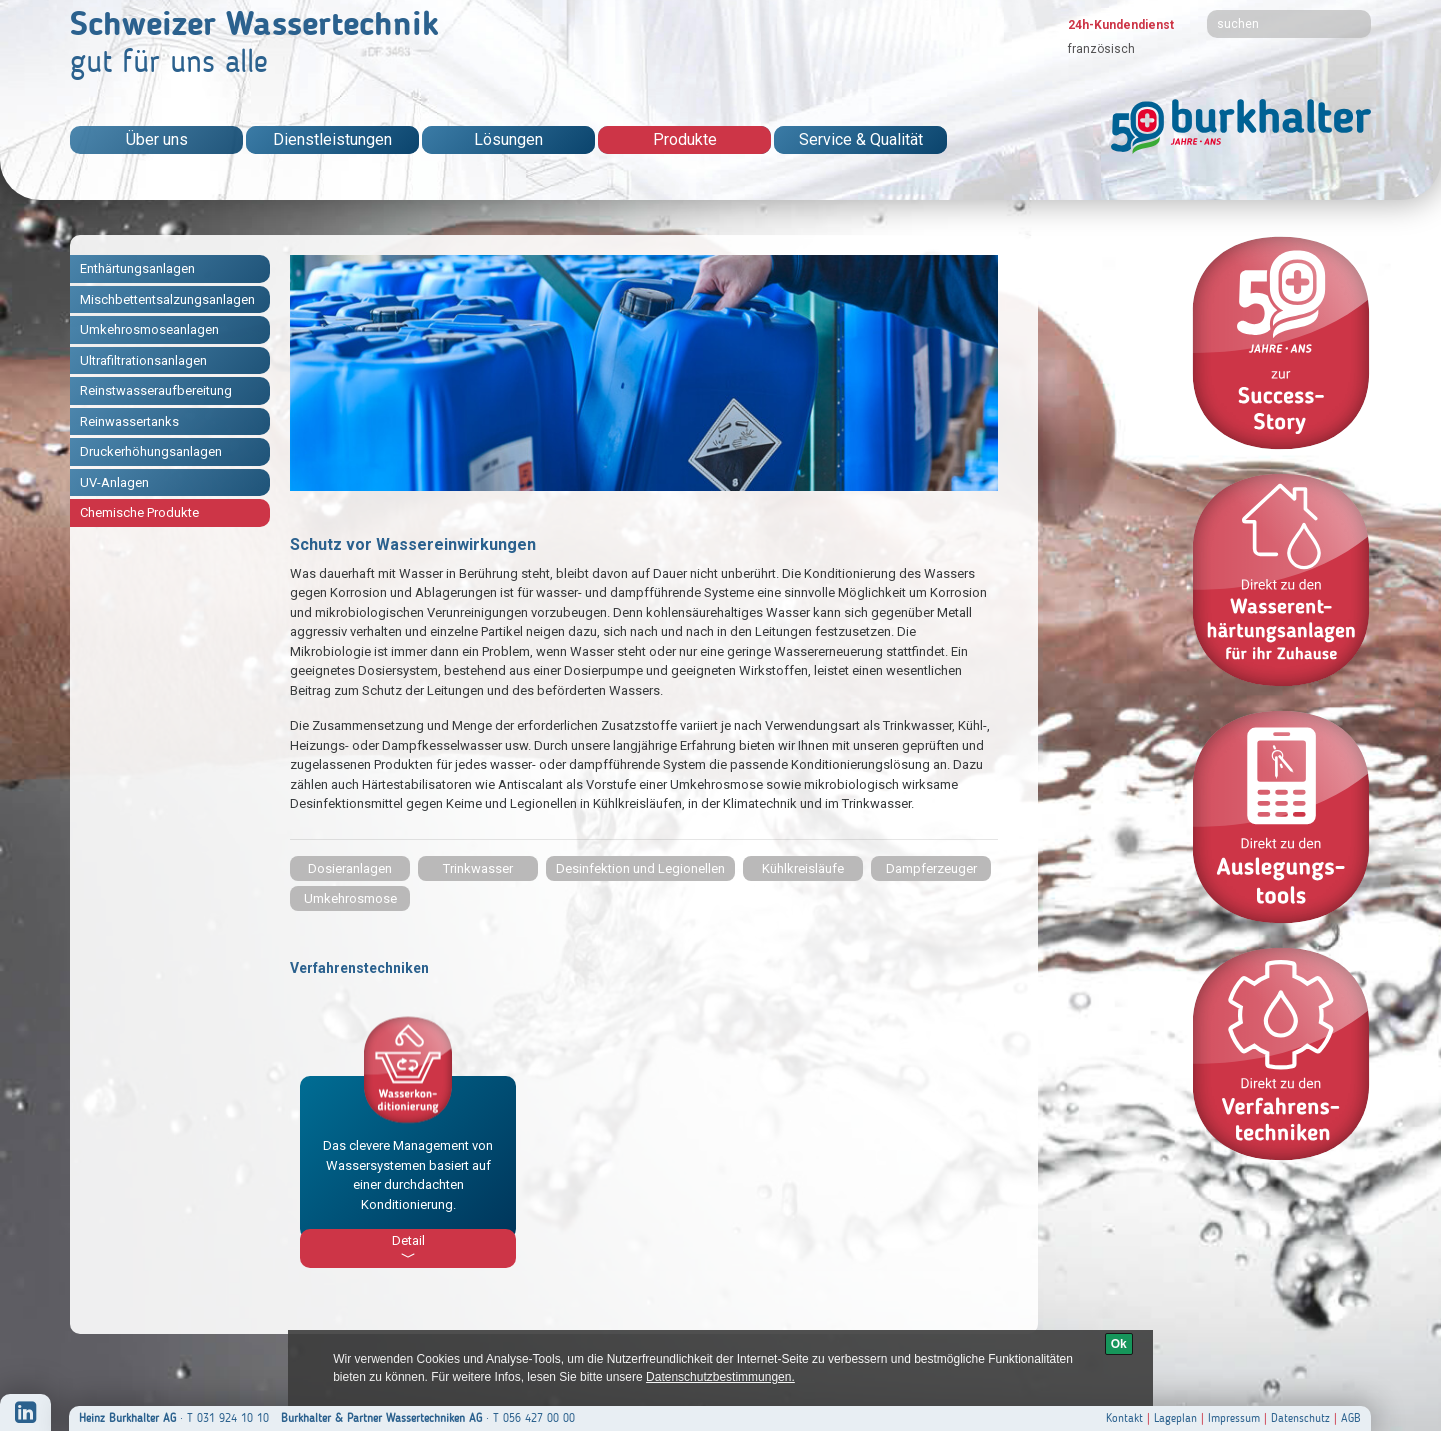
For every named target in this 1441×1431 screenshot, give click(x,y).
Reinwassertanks (129, 421)
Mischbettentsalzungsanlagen (167, 299)
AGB (1351, 1418)
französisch (1101, 49)
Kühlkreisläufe (803, 868)
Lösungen (508, 139)
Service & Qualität (861, 139)
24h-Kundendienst (1121, 25)
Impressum (1234, 1418)
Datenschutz (1300, 1418)
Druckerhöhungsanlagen (151, 451)
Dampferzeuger (931, 868)
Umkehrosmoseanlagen (149, 329)
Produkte (685, 139)
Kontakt (1124, 1418)
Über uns (157, 139)
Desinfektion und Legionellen (640, 868)
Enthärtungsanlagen (137, 268)
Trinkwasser (478, 868)
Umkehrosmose (350, 898)
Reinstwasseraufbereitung (156, 390)
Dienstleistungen (332, 139)
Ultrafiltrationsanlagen (143, 360)
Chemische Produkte (139, 512)
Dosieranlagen (350, 868)
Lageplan (1175, 1418)
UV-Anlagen (114, 482)
